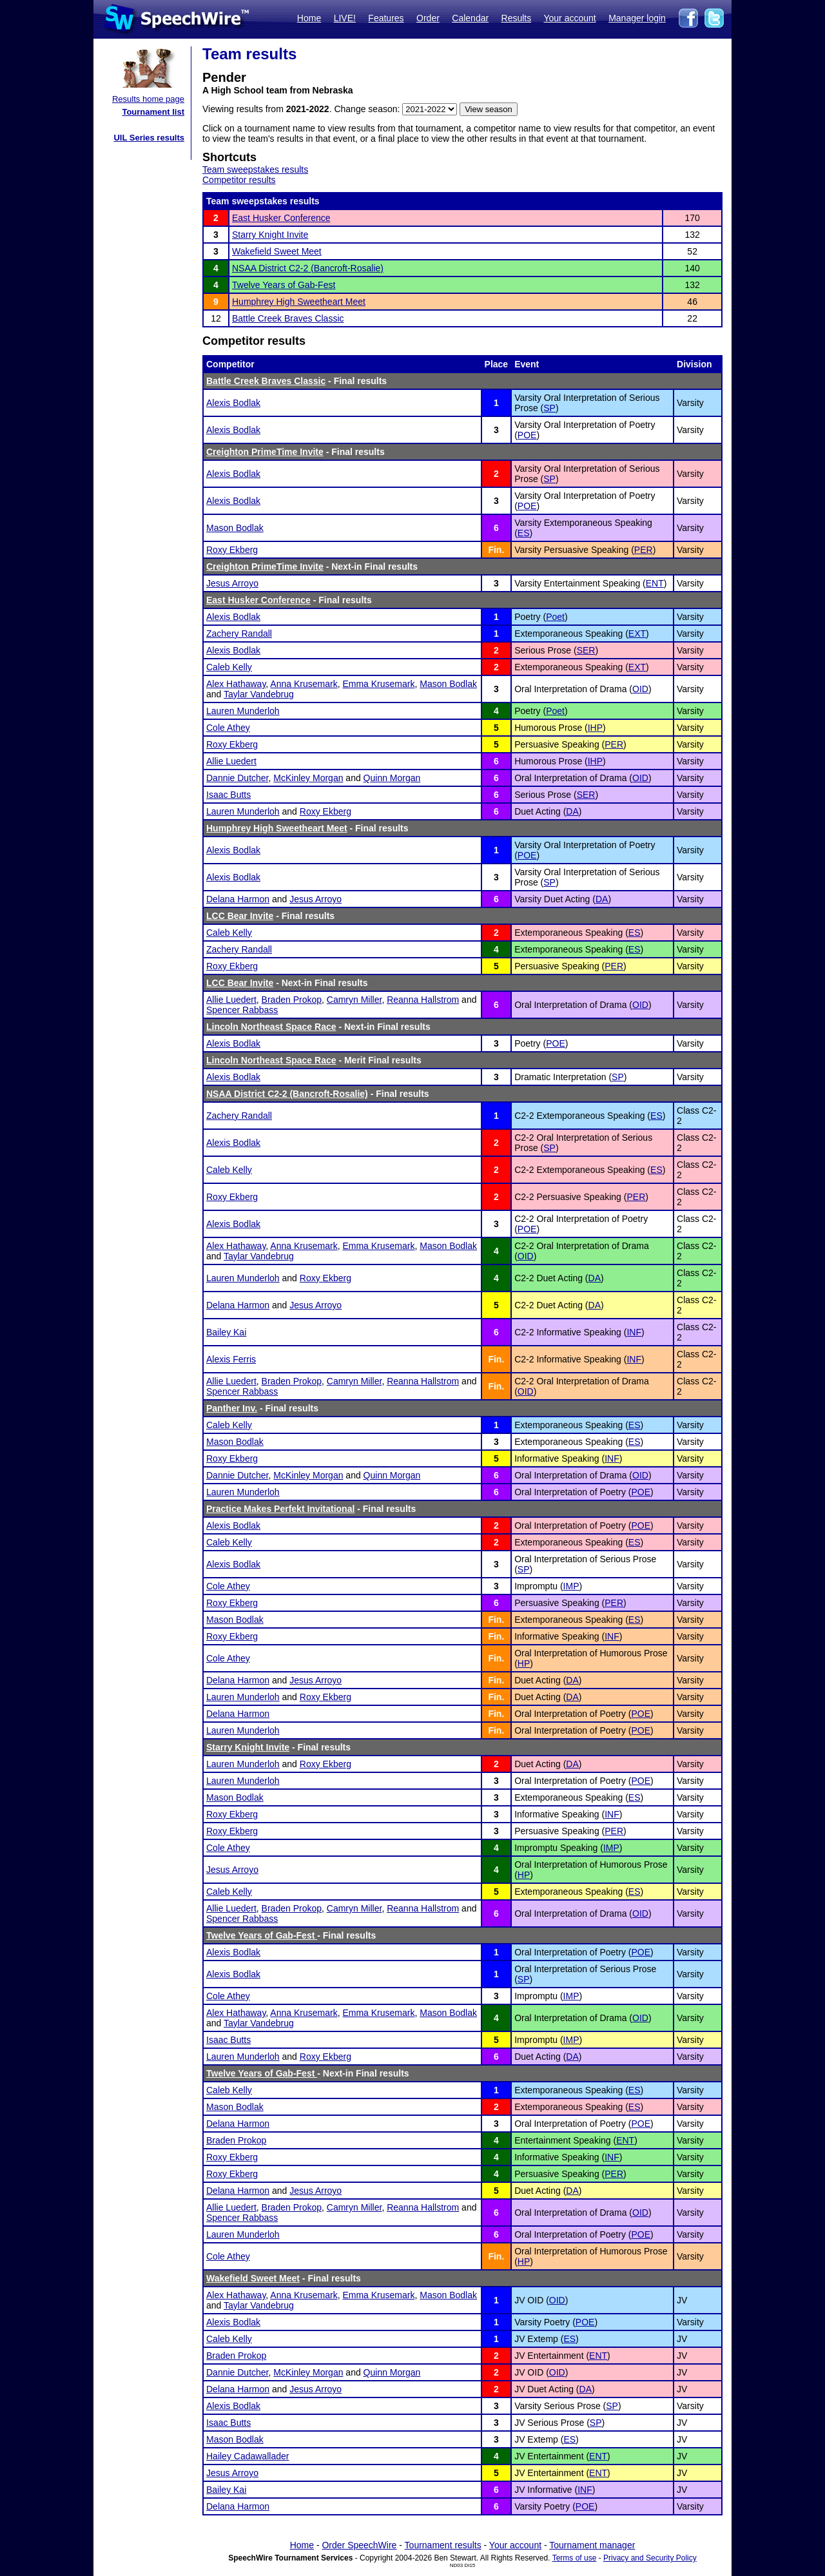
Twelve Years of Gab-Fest (283, 285)
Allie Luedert (231, 761)
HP (524, 1663)
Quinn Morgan (392, 778)
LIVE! (345, 18)
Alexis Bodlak (233, 403)
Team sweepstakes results (255, 169)
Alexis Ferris (231, 1359)
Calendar (470, 18)
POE (527, 435)
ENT (655, 583)
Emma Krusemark (378, 684)
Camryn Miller (354, 999)
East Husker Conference (281, 218)
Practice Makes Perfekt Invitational (280, 1509)
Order (428, 18)
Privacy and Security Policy (650, 2557)
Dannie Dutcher (237, 778)
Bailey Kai (226, 1332)
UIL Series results (148, 137)
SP (549, 408)
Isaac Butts (228, 794)
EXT (637, 633)
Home (309, 18)
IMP (571, 1586)
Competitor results (239, 180)
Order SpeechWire (359, 2545)
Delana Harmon (237, 899)
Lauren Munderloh (243, 711)
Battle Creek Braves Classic (288, 318)
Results (516, 18)
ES (524, 533)
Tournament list (153, 112)
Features (385, 18)
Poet (555, 617)
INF (633, 1332)
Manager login (637, 18)
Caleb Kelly (229, 667)
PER (643, 550)
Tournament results (443, 2545)
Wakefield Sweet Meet (277, 251)
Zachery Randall (239, 633)
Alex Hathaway (236, 684)
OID (640, 689)
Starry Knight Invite (270, 234)
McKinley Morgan (308, 778)
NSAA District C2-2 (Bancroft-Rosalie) (307, 268)
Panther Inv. (231, 1408)
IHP (595, 727)
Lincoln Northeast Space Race (271, 1027)
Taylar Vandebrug (259, 694)
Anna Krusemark (303, 684)
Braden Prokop (292, 999)
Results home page (148, 99)
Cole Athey (228, 727)
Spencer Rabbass (242, 1010)
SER (586, 650)
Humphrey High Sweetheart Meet (298, 301)
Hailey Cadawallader (247, 2456)
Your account (569, 18)
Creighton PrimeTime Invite (265, 452)
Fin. (496, 550)
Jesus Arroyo (232, 583)
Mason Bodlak (235, 528)
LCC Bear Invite (239, 916)
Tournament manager (592, 2545)
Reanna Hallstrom (423, 999)
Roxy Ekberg (232, 550)
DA (572, 811)
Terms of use (574, 2557)
